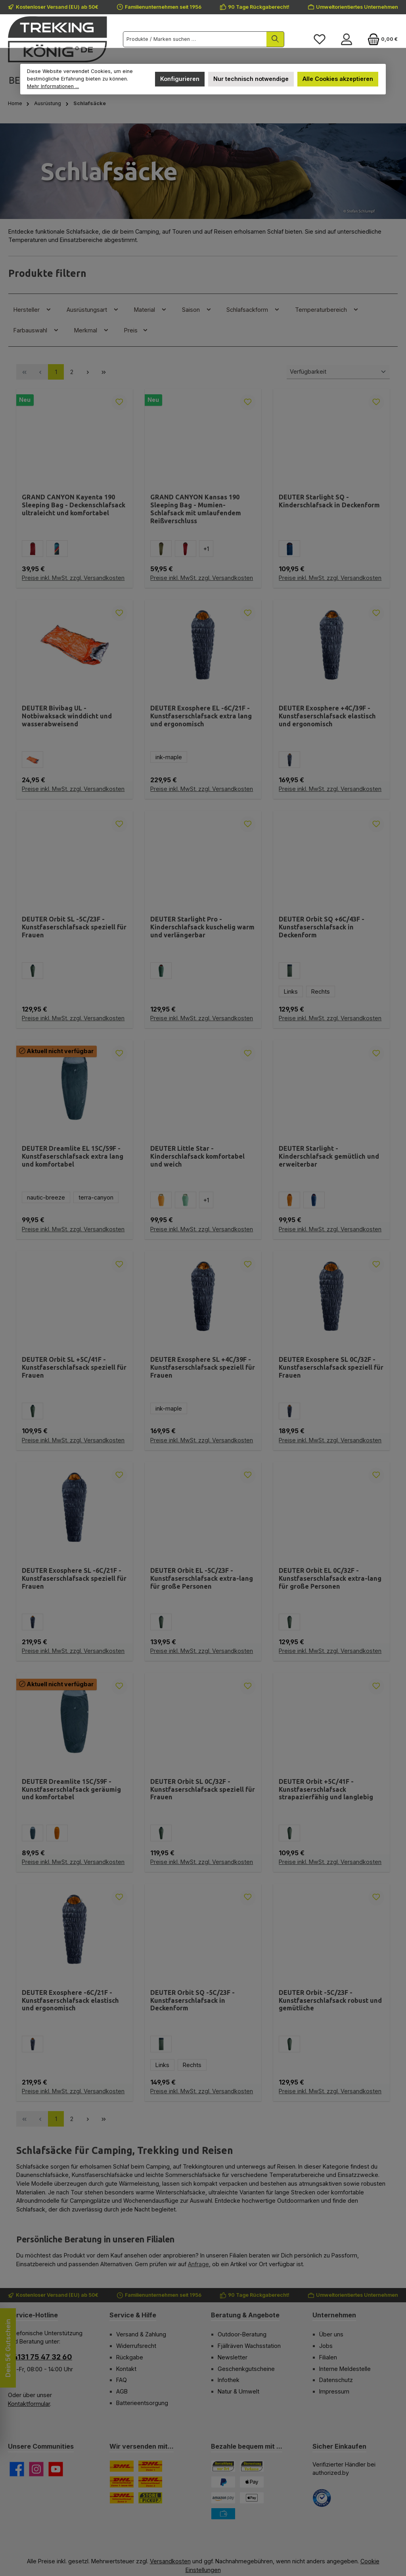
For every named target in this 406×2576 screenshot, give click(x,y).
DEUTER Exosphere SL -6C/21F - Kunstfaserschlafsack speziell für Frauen (74, 1578)
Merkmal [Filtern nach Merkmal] (91, 330)
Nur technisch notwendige (251, 78)
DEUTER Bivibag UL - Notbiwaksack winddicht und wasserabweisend (67, 715)
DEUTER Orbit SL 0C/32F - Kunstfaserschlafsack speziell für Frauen (202, 1789)
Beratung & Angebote (245, 2315)
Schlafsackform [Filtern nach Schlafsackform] (253, 309)
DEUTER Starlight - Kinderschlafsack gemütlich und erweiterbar (329, 1156)
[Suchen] (275, 39)
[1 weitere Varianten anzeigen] (206, 548)
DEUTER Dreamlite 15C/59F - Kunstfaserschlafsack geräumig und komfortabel (71, 1789)
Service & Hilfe (132, 2315)
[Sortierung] (338, 372)
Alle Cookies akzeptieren (338, 78)
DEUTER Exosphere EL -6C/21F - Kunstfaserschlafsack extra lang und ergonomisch (201, 715)
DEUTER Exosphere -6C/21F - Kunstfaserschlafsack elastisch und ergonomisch (70, 2000)
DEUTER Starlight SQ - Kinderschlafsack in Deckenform (329, 501)
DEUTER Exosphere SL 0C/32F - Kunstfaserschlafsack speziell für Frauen (331, 1367)
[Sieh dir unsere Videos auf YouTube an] (56, 2469)
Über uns (331, 2334)
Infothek (228, 2379)
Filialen (328, 2357)
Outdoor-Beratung (242, 2334)
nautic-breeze (46, 1197)
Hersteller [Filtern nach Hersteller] (32, 309)
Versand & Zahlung (141, 2334)
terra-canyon (96, 1197)
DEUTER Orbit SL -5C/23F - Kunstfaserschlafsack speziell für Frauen (74, 927)
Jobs (326, 2345)
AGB (122, 2391)
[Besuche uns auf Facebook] (17, 2469)
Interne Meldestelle (345, 2368)
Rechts (320, 991)
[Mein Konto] (346, 39)
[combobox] (195, 39)
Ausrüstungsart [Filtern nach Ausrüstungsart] (93, 309)
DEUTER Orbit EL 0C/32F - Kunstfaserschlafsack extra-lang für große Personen (330, 1578)
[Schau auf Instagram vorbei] (36, 2469)
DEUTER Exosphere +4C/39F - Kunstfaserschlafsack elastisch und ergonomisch (327, 715)
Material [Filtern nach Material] (150, 309)
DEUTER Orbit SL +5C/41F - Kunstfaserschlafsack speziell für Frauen (74, 1367)
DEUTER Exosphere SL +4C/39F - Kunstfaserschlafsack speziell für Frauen (202, 1367)
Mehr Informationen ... (53, 86)
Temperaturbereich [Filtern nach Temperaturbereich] (327, 309)
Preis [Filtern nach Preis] (136, 330)
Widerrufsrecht (136, 2345)
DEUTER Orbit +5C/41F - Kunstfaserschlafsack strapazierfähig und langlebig (326, 1789)
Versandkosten (170, 2561)
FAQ (121, 2379)
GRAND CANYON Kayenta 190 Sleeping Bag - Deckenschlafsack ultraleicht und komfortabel (73, 504)
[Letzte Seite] (103, 372)
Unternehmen (334, 2315)
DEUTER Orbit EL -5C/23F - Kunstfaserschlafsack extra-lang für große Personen (201, 1578)
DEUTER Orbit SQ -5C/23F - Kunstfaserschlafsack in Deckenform (192, 2000)
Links (291, 991)
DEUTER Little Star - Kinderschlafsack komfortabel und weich (197, 1156)
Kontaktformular (29, 2403)
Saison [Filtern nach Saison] (197, 309)
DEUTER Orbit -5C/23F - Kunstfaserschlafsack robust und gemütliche (330, 2000)
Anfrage (198, 2264)
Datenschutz (336, 2379)
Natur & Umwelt (238, 2391)
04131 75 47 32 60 (40, 2357)
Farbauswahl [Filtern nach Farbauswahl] (36, 330)
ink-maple (168, 757)
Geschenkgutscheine (246, 2368)
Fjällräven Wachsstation (249, 2345)
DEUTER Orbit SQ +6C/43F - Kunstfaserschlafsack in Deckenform (321, 927)
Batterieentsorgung (142, 2402)
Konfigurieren (179, 78)
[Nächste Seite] (88, 372)
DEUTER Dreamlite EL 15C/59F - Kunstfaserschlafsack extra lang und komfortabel (72, 1156)
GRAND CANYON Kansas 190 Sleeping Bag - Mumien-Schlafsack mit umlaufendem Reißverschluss (195, 508)
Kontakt (126, 2368)
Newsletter (232, 2357)
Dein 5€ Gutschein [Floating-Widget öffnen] (8, 2348)
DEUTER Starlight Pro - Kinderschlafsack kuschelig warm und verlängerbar (202, 927)
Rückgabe (129, 2357)
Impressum (334, 2391)
